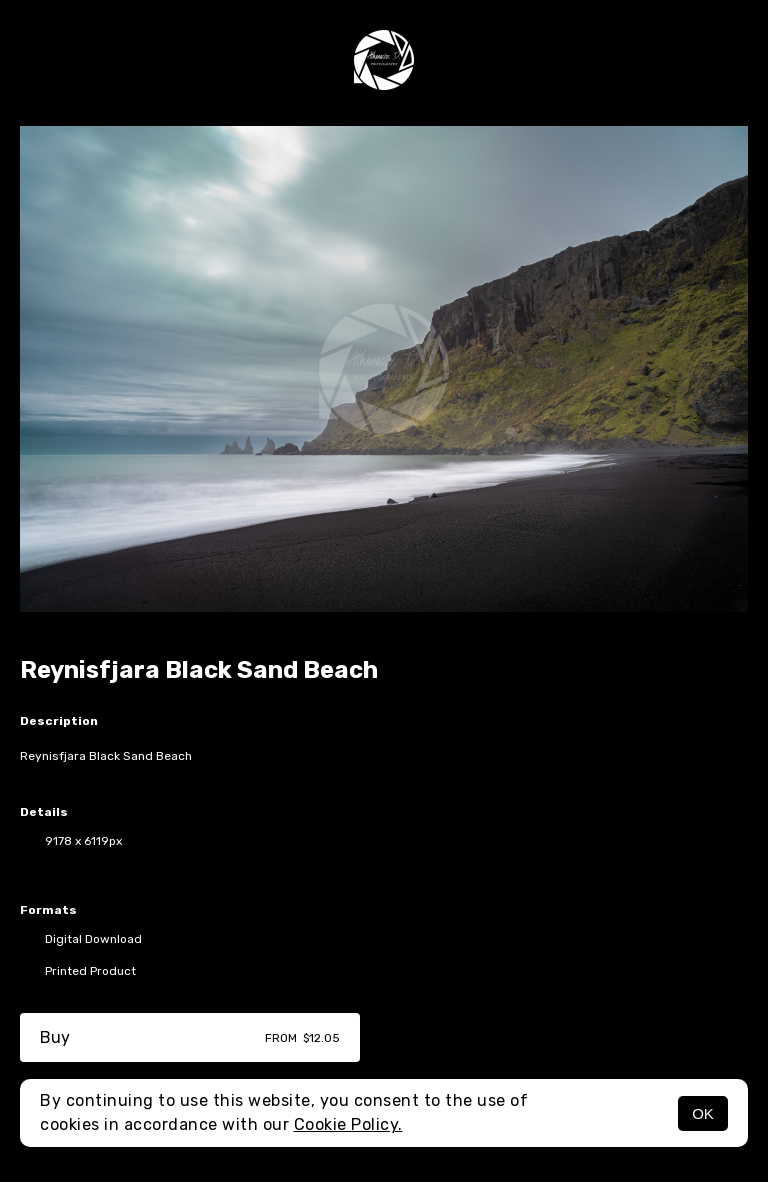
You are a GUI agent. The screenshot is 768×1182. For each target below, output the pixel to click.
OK (703, 1113)
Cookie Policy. (348, 1124)
